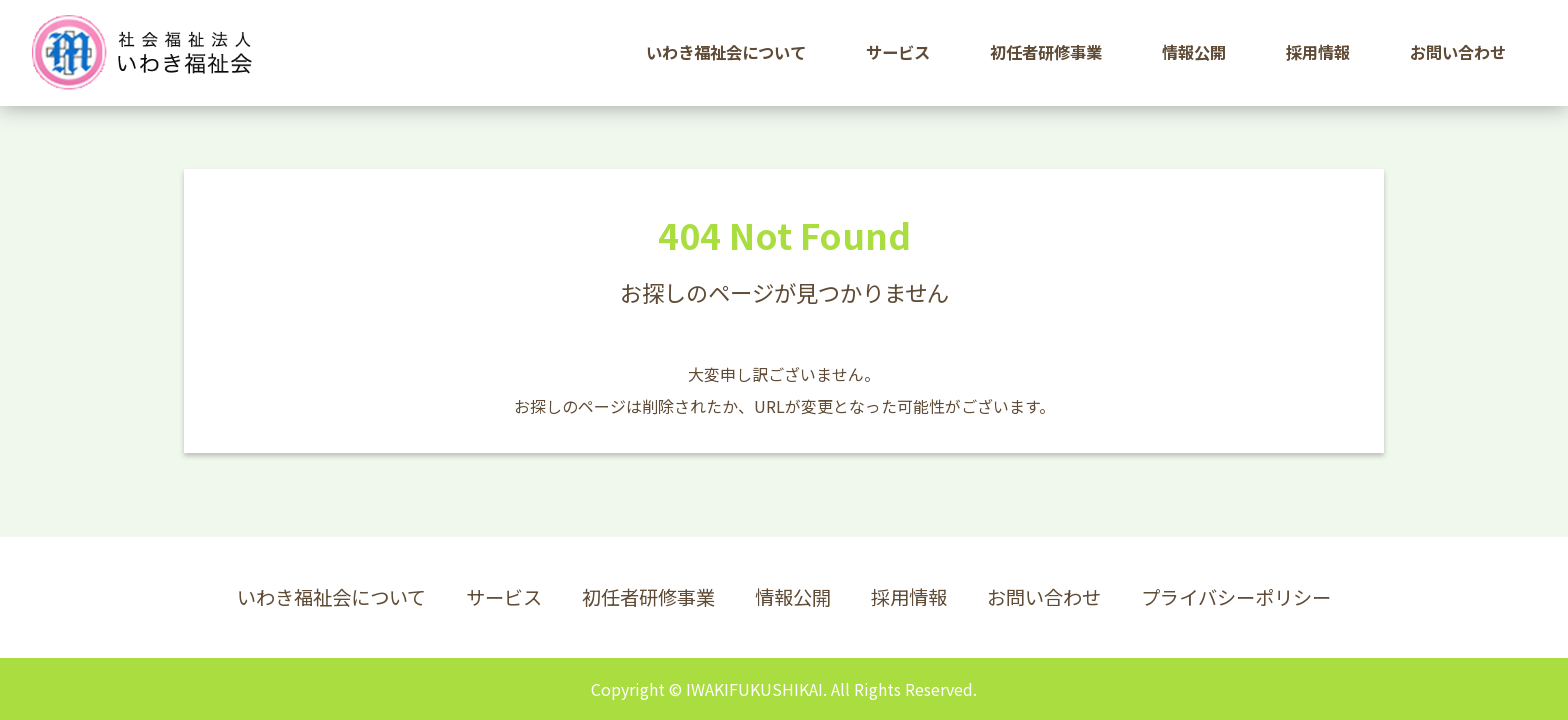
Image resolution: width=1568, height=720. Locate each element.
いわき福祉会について (331, 597)
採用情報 (909, 597)
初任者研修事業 (648, 597)
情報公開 (793, 597)
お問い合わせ (1044, 597)
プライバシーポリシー (1236, 597)
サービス (504, 597)
